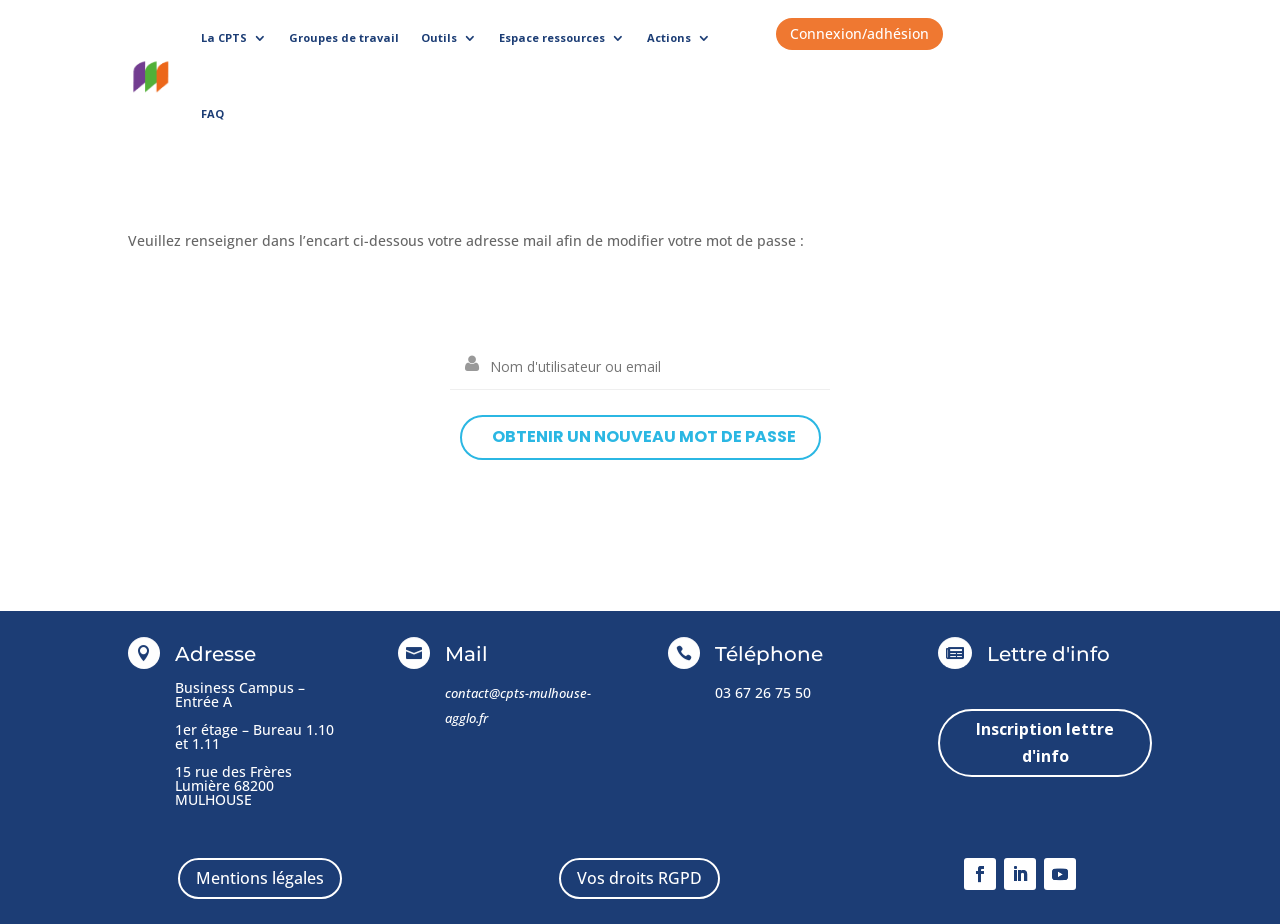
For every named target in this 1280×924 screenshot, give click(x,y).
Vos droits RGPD (639, 878)
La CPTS (224, 37)
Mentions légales (260, 878)
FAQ (212, 113)
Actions (669, 37)
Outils (439, 37)
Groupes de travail (344, 37)
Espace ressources (552, 37)
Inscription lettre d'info (1045, 742)
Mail (466, 654)
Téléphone (769, 654)
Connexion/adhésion (859, 33)
